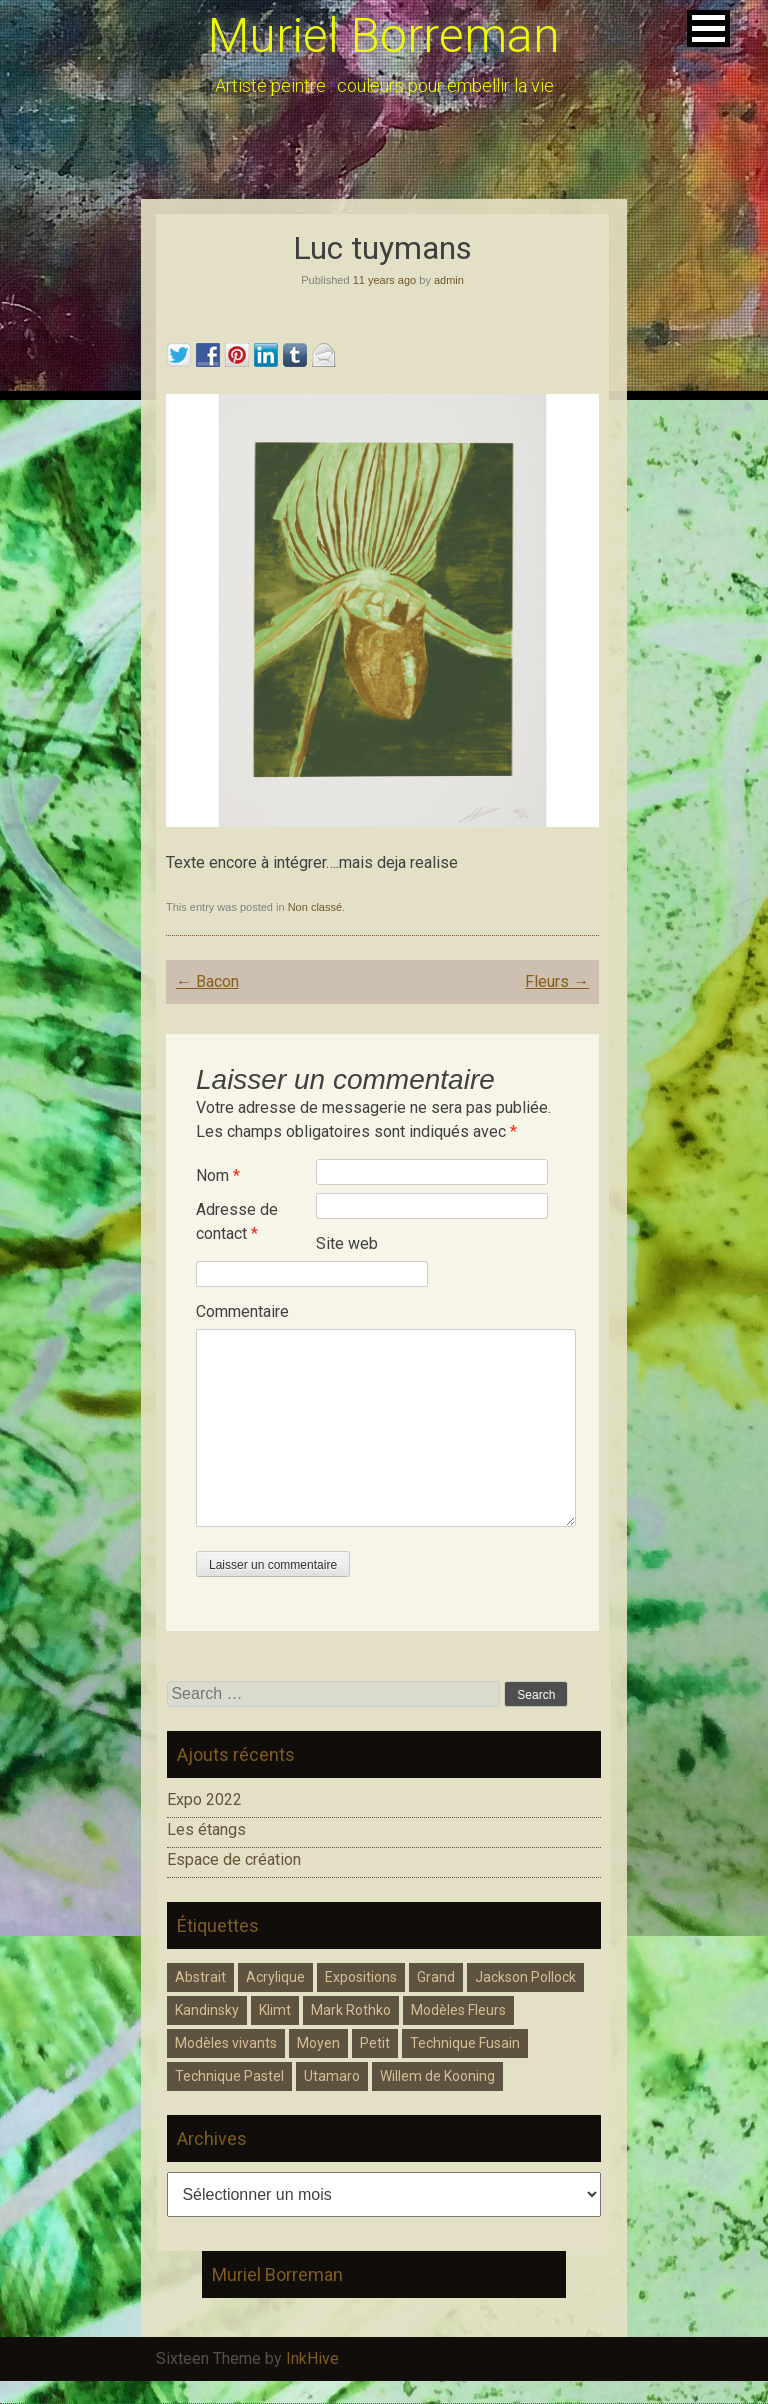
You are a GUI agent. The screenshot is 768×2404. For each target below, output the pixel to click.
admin (449, 280)
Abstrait (200, 1977)
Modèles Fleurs (458, 2010)
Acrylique (275, 1977)
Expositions (361, 1977)
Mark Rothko (351, 2010)
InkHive (312, 2358)
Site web (347, 1243)
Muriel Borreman (384, 35)
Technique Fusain (465, 2043)
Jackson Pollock (525, 1977)
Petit (375, 2043)
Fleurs (557, 981)
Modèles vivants (226, 2043)
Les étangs (206, 1829)
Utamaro (332, 2076)
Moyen (318, 2043)
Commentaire (242, 1311)
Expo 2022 (204, 1799)
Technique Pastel (229, 2076)
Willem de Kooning (437, 2076)
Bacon (207, 981)
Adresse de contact (237, 1221)
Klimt (275, 2010)
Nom (218, 1175)
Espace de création (234, 1859)
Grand (436, 1977)
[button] (708, 28)
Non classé (315, 907)
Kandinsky (207, 2010)
